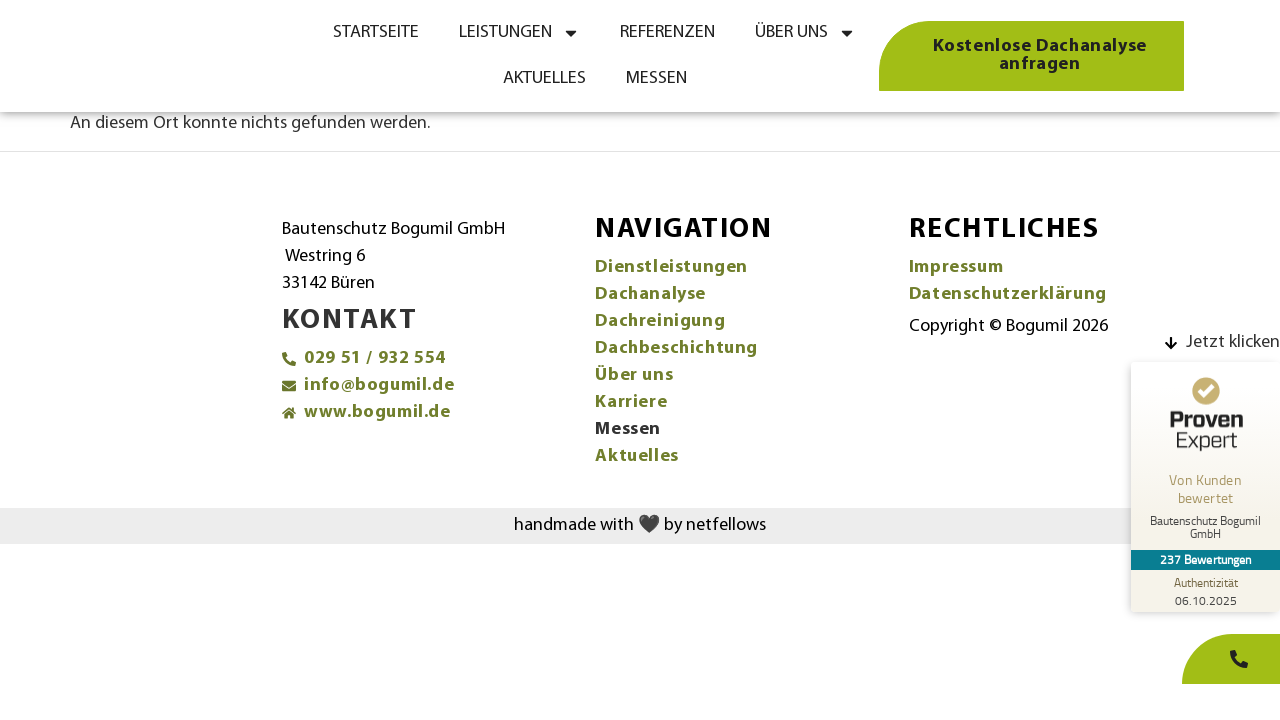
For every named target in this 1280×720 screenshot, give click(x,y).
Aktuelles (544, 78)
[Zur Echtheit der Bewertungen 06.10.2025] (1205, 591)
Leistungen (519, 33)
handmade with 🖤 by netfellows (640, 525)
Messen (656, 78)
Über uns (805, 33)
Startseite (376, 32)
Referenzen (667, 32)
